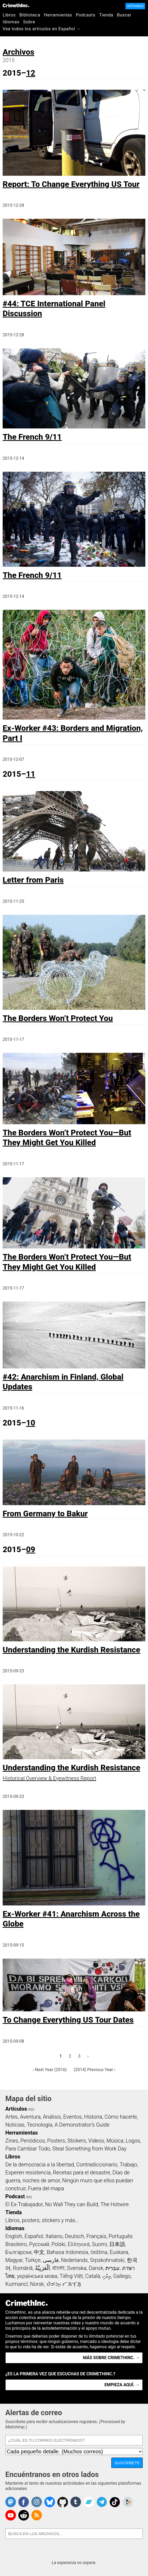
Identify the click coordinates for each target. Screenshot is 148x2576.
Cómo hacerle (120, 2117)
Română (23, 2268)
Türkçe (32, 2260)
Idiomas (11, 21)
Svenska (76, 2268)
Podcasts (85, 15)
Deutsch (74, 2236)
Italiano (53, 2236)
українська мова (37, 2276)
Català (92, 2276)
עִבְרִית (112, 2268)
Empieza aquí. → (122, 2384)
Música (114, 2140)
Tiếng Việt (71, 2276)
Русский (39, 2244)
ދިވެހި (106, 2276)
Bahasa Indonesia (67, 2252)
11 (30, 774)
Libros (9, 15)
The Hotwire (114, 2204)
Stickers (76, 2140)
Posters (56, 2140)
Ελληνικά (79, 2244)
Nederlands (74, 2260)
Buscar (124, 15)
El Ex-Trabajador (24, 2204)
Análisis (52, 2117)
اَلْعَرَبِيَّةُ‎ (42, 2268)
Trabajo (128, 2164)
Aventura (30, 2117)
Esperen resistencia (28, 2172)
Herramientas (58, 15)
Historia (93, 2117)
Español (33, 2236)
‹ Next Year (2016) (50, 2069)
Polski (58, 2244)
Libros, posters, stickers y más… (42, 2220)
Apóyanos (135, 6)
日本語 (117, 2244)
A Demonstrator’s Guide (81, 2125)
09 (30, 1549)
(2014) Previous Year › (94, 2069)
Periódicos (32, 2140)
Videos (96, 2140)
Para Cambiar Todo (27, 2148)
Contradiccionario (96, 2164)
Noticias (14, 2125)
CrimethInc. (16, 5)
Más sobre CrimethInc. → (111, 2357)
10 (30, 1422)
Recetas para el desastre (81, 2172)
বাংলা (58, 2268)
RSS (31, 2109)
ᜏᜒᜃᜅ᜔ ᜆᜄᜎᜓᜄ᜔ (63, 2284)
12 (30, 73)
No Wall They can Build (71, 2204)
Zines (11, 2140)
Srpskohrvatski (107, 2260)
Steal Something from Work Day (89, 2148)
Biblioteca (29, 15)
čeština (98, 2252)
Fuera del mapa (46, 2188)
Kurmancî (16, 2284)
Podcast (15, 2196)
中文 (39, 2252)
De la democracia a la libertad (39, 2164)
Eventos (72, 2117)
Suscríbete (127, 2463)
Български (18, 2252)
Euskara (119, 2252)
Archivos (18, 52)
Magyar (14, 2260)
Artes (11, 2117)
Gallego (122, 2276)
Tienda (106, 15)
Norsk (37, 2284)
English (13, 2236)
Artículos (16, 2109)
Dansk (96, 2268)
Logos (133, 2140)
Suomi (99, 2244)
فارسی (51, 2260)
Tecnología (39, 2125)
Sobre (29, 21)
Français (96, 2236)
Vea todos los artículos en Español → (42, 28)
